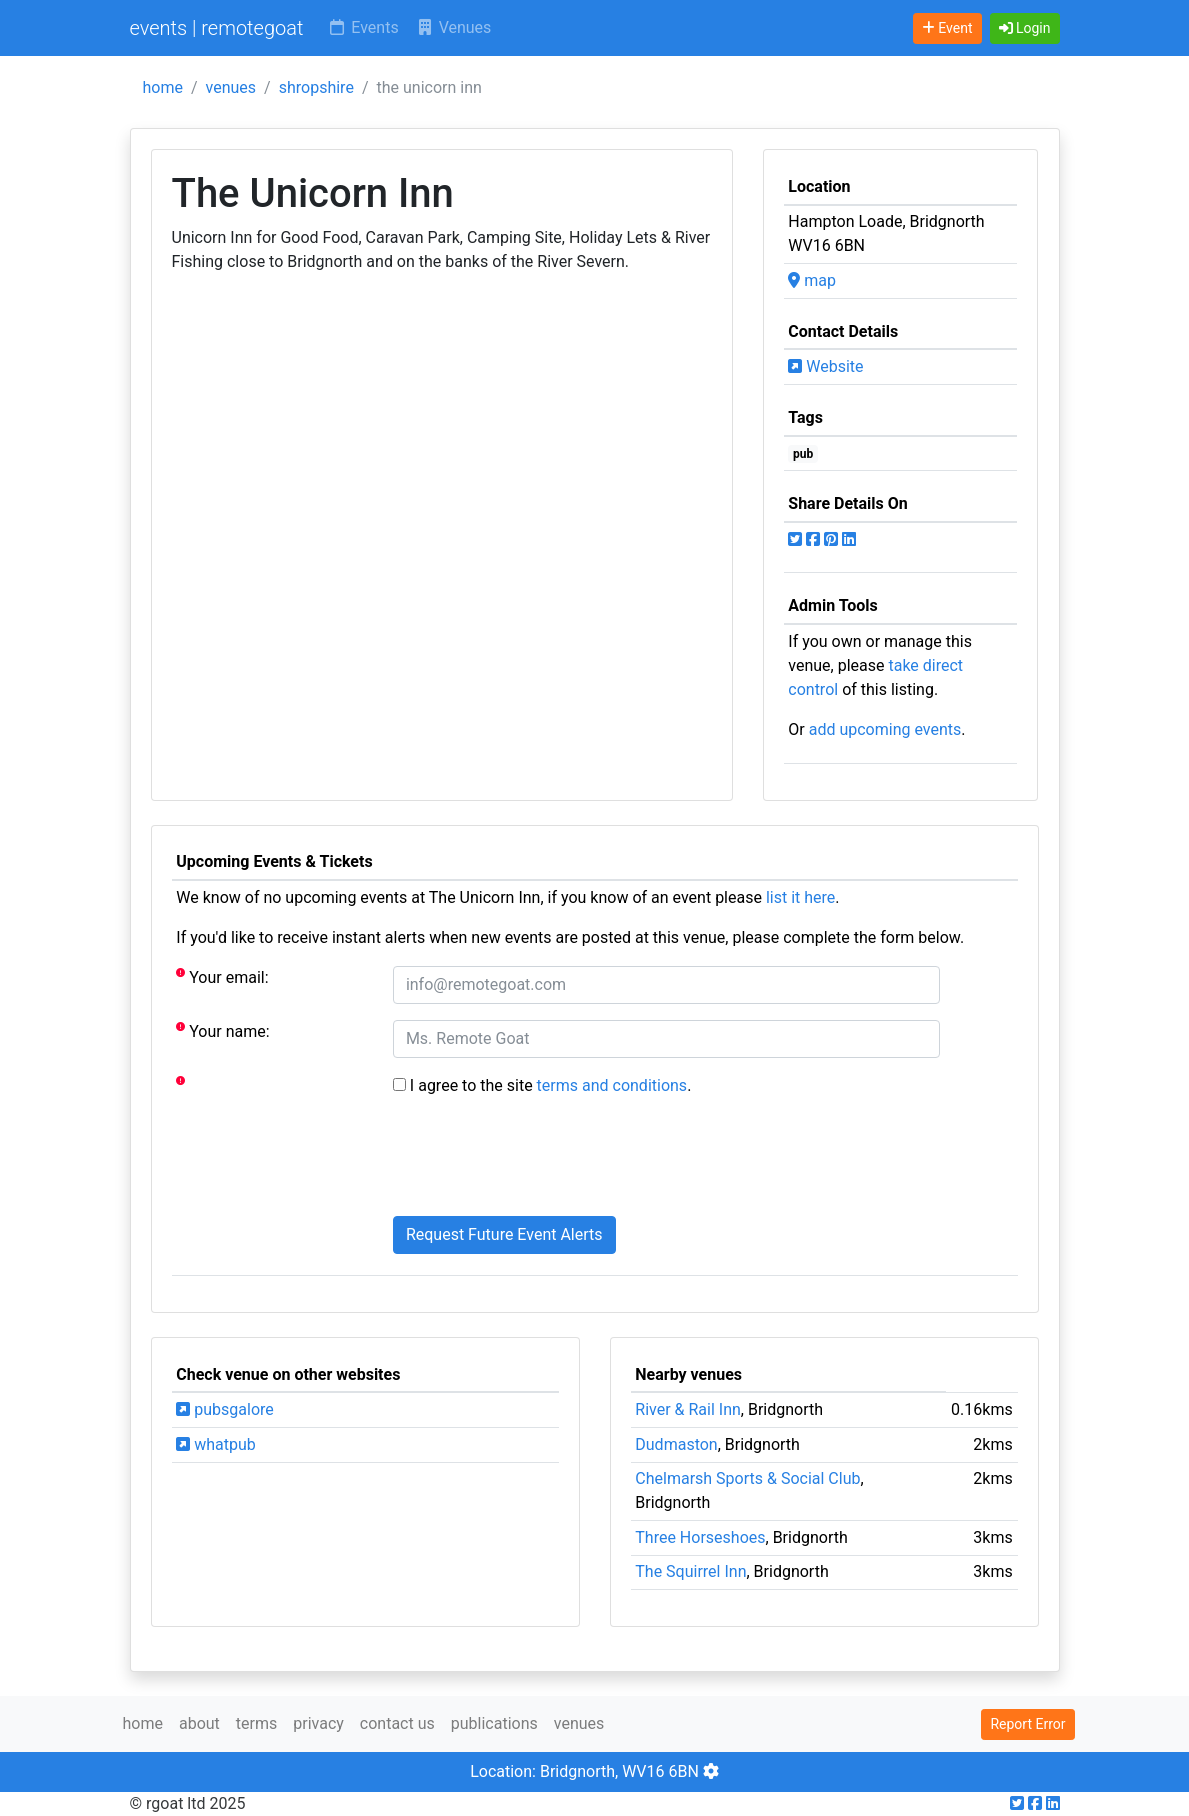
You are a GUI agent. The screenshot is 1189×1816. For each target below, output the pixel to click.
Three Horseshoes (700, 1537)
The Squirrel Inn (690, 1571)
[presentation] (545, 1161)
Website (825, 366)
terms (256, 1723)
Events (362, 27)
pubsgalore (224, 1409)
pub (803, 454)
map (812, 280)
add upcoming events (885, 729)
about (199, 1723)
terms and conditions (612, 1085)
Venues (453, 27)
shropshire (316, 87)
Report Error (1027, 1724)
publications (494, 1723)
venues (231, 87)
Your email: (222, 976)
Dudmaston (676, 1444)
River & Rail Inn (688, 1409)
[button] (1025, 28)
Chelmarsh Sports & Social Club (747, 1478)
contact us (397, 1723)
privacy (318, 1723)
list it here (800, 897)
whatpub (216, 1444)
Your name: (222, 1030)
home (163, 87)
